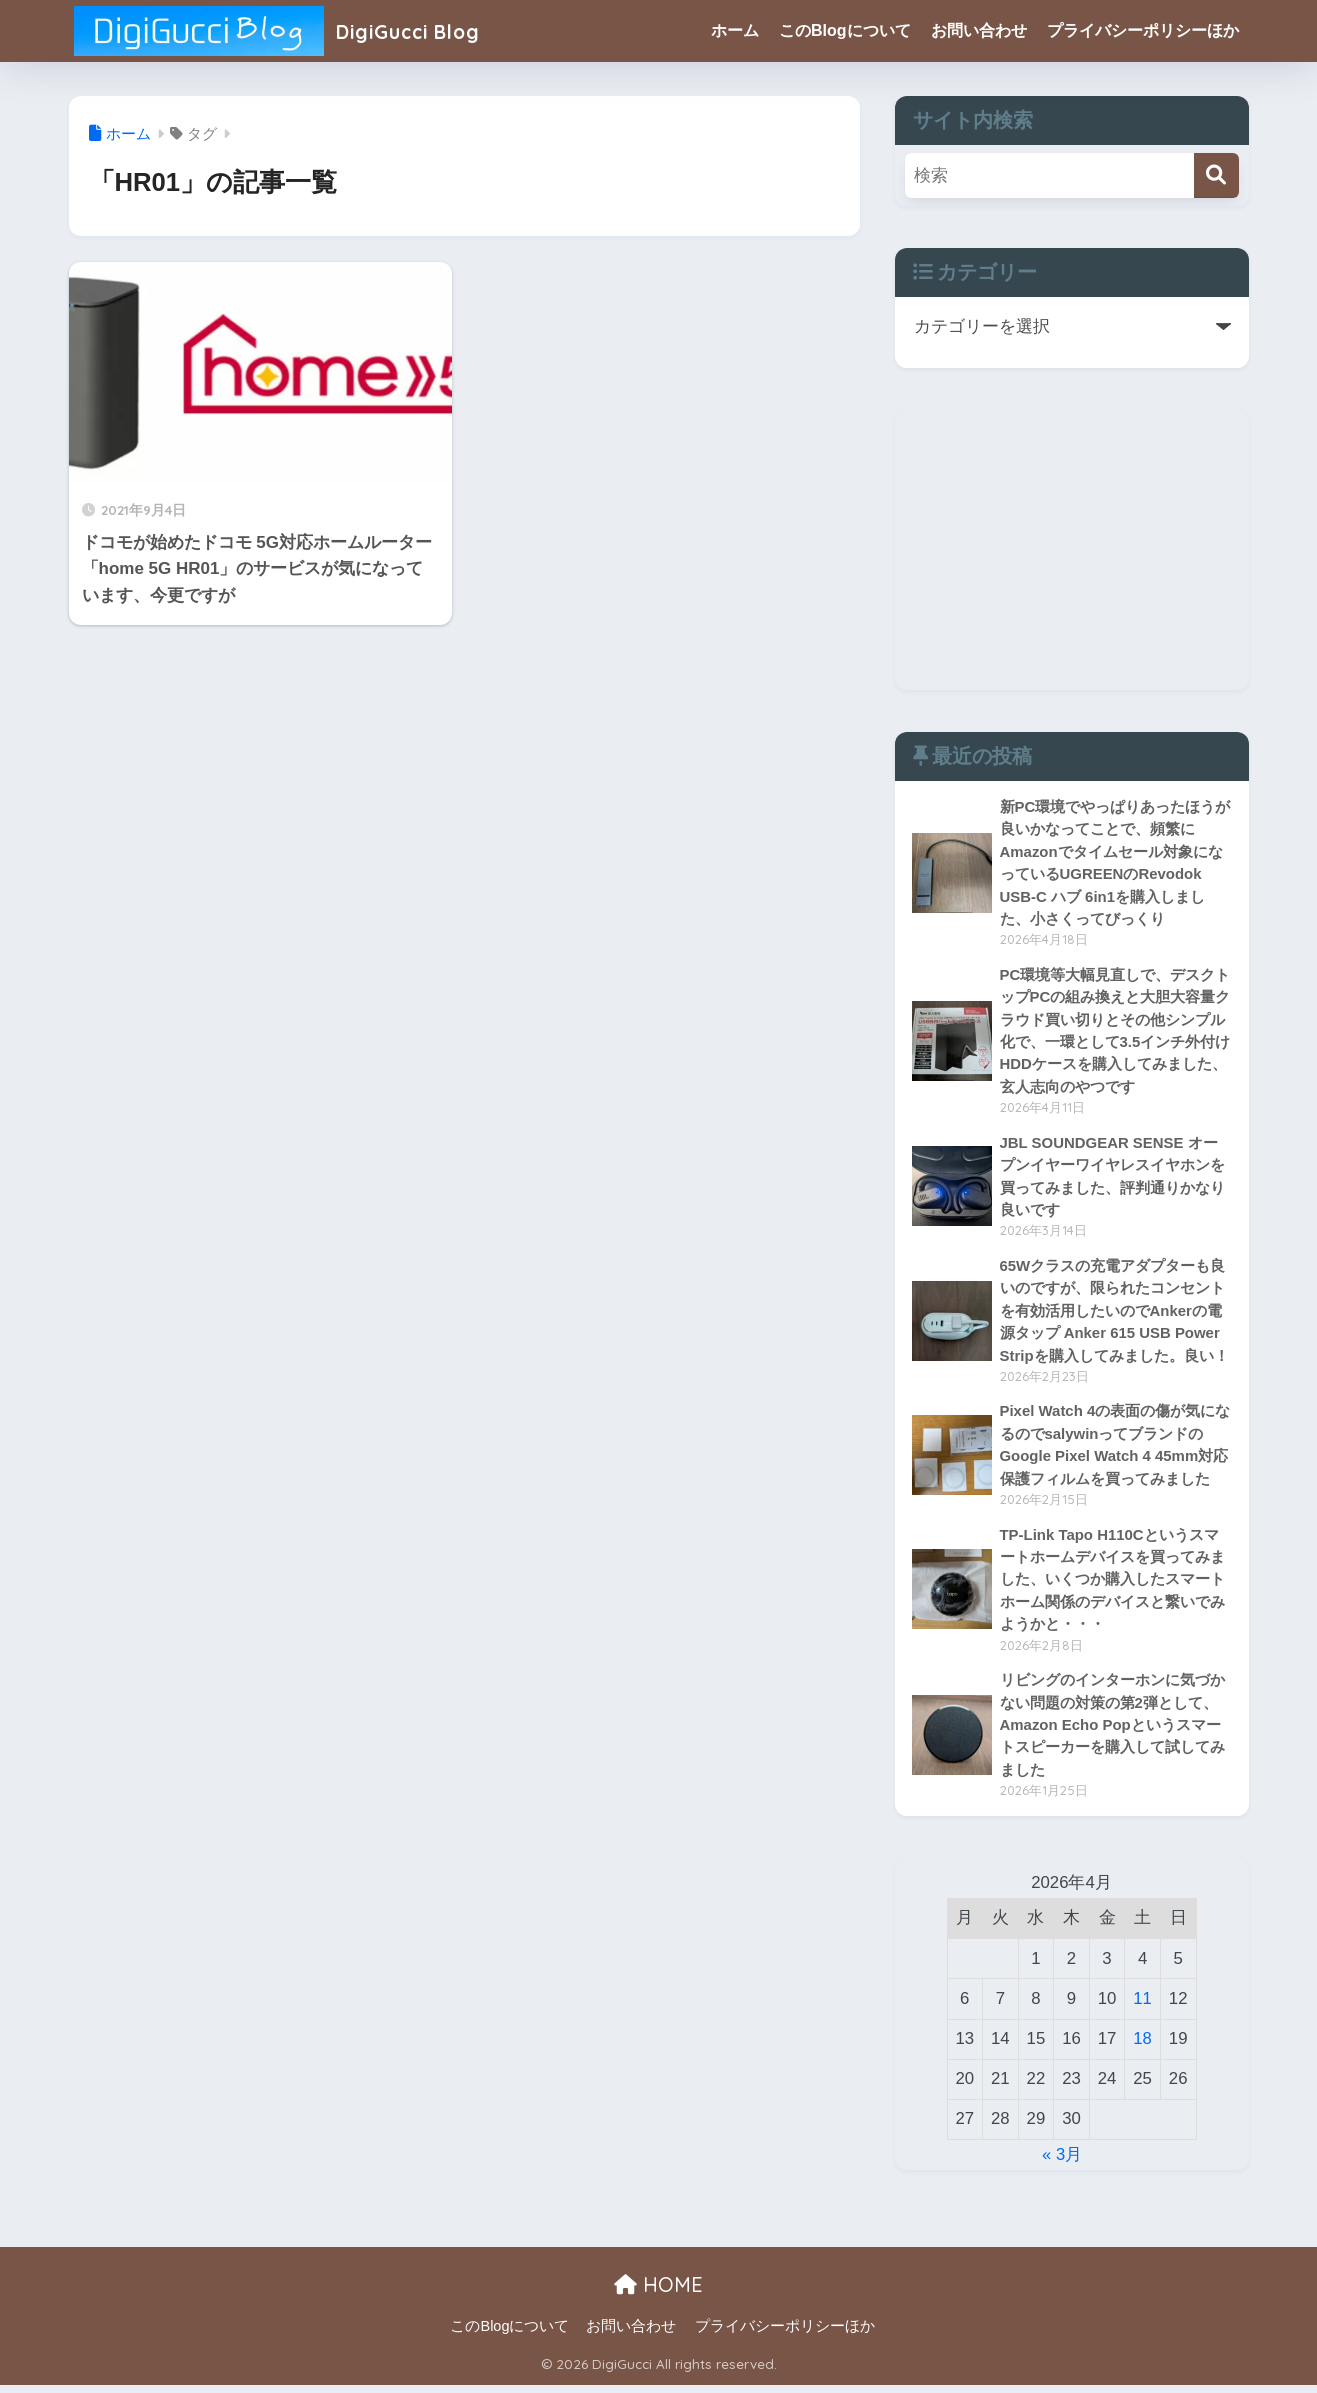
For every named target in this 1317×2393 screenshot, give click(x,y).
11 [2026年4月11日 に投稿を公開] (1142, 2006)
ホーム (735, 30)
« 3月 (1062, 2162)
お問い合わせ (979, 30)
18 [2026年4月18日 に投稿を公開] (1142, 2046)
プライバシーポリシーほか (1143, 30)
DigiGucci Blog (291, 30)
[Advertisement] (1072, 550)
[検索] (1216, 175)
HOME (658, 2292)
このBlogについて (845, 30)
